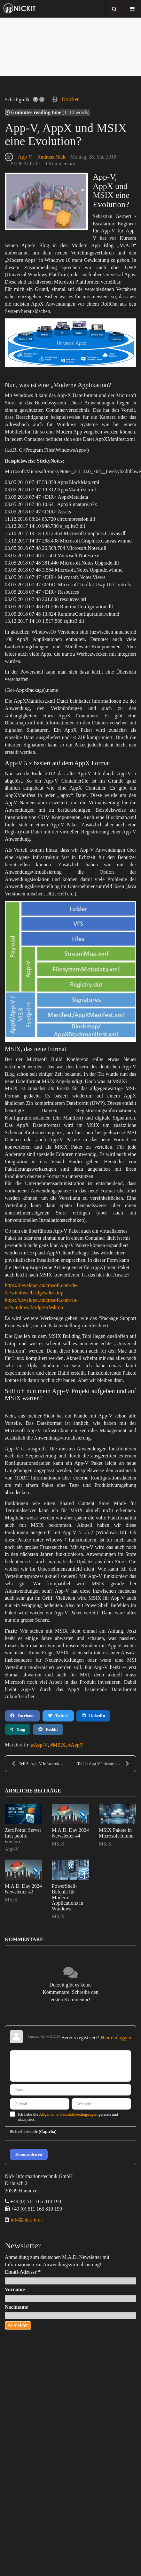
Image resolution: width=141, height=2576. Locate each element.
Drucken (70, 99)
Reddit (48, 1729)
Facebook (22, 1715)
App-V (25, 157)
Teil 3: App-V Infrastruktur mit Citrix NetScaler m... (41, 1763)
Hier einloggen (115, 2037)
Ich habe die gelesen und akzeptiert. (68, 2117)
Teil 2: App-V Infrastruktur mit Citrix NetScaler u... (106, 1763)
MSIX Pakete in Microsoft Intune (116, 1832)
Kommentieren (28, 2154)
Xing (17, 1729)
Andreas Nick (51, 157)
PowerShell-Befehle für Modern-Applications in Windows (67, 1897)
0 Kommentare (59, 163)
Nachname (16, 2307)
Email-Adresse (23, 2272)
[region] (70, 47)
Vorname (15, 2289)
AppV (77, 1745)
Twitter (58, 1715)
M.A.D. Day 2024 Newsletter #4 (70, 1832)
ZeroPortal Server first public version (23, 1835)
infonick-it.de (26, 2219)
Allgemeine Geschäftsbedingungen (68, 2114)
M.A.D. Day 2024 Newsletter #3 (23, 1888)
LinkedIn (93, 1715)
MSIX (59, 1745)
